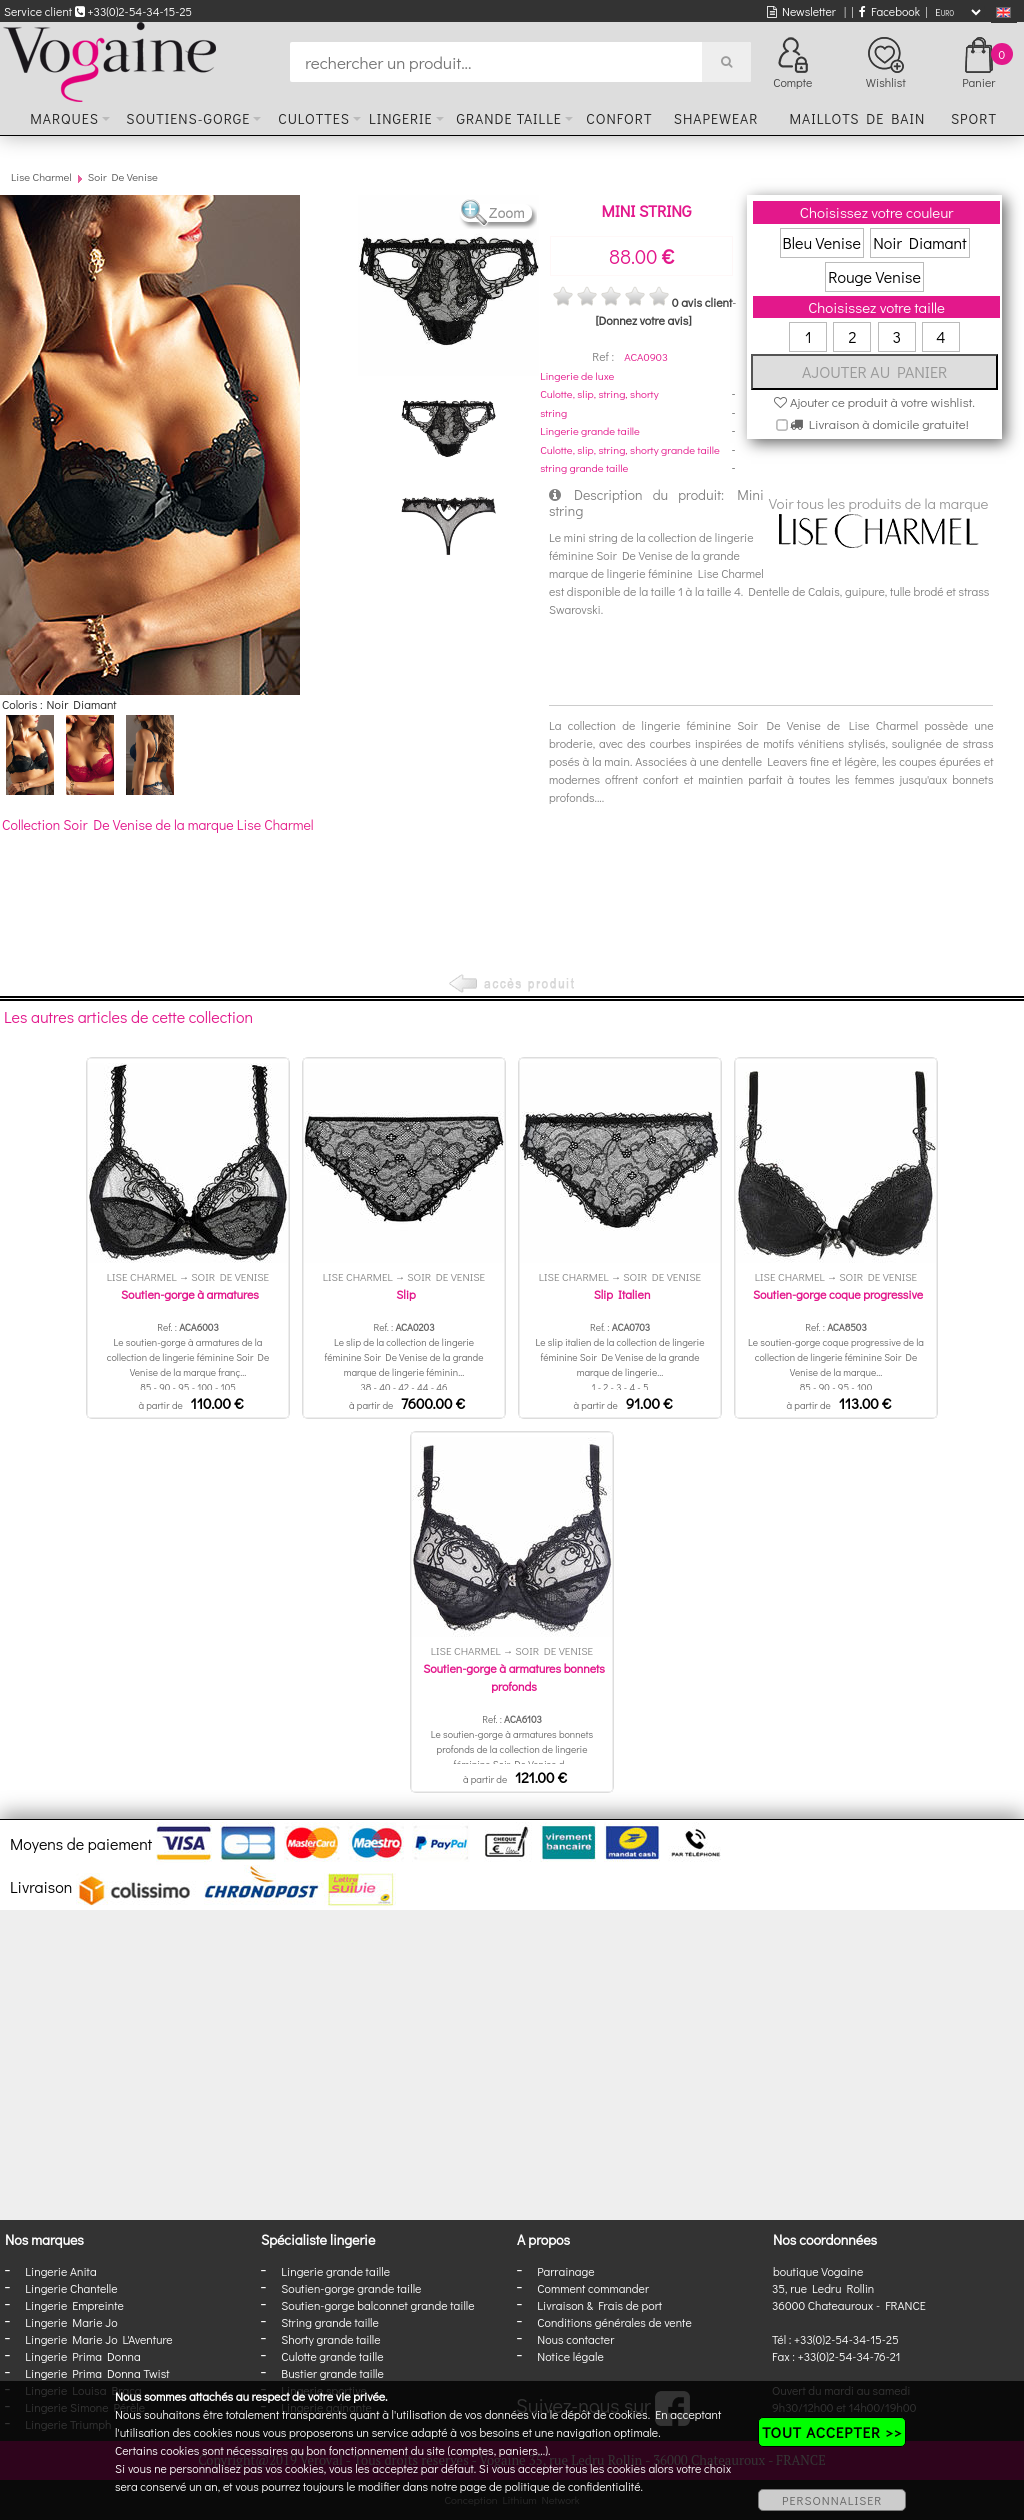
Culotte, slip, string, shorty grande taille (630, 449)
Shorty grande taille (330, 2339)
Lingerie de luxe (577, 375)
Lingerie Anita (60, 2271)
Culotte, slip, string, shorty (599, 393)
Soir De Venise (123, 176)
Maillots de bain (857, 118)
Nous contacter (575, 2339)
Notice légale (570, 2356)
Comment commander (593, 2288)
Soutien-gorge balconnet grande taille (377, 2305)
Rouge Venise (874, 276)
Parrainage (565, 2271)
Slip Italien (622, 1294)
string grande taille (584, 467)
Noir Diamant (919, 242)
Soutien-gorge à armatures (190, 1294)
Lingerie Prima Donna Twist (97, 2373)
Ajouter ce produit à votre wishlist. (874, 401)
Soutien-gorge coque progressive (838, 1294)
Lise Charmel (41, 176)
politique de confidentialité (573, 2486)
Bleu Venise (822, 242)
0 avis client (702, 302)
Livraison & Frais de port (599, 2305)
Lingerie (401, 118)
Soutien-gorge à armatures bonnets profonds (514, 1677)
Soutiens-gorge (188, 118)
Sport (974, 118)
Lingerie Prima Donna (83, 2356)
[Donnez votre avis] (644, 320)
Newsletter (801, 11)
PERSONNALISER (832, 2500)
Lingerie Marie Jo (71, 2322)
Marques (64, 118)
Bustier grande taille (332, 2373)
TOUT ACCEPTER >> (832, 2432)
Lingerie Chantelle (71, 2288)
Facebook (889, 11)
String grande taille (330, 2322)
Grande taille (508, 118)
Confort (619, 118)
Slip (405, 1294)
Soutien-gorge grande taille (351, 2288)
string (553, 412)
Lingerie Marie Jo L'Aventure (98, 2339)
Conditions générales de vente (614, 2322)
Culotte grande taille (332, 2356)
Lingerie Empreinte (74, 2305)
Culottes (314, 118)
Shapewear (716, 118)
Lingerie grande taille (590, 430)
